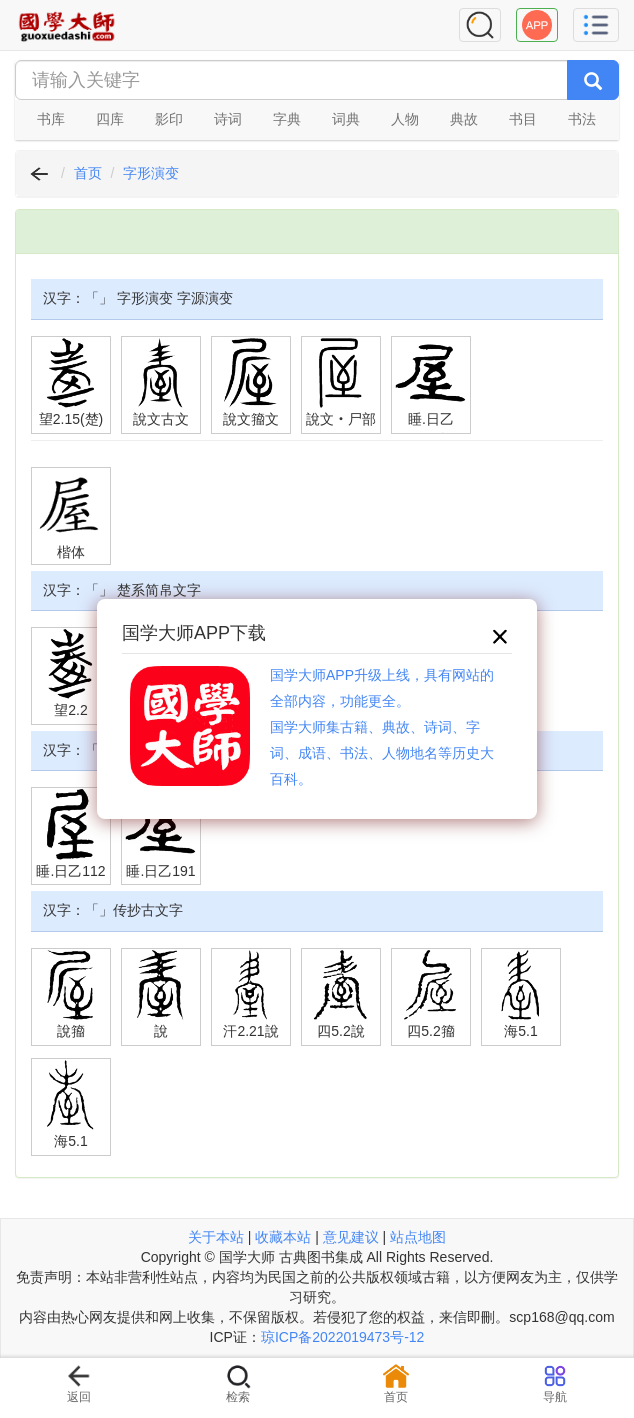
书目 (523, 119)
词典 (346, 119)
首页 (88, 173)
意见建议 (351, 1237)
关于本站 (216, 1237)
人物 (405, 119)
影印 (169, 119)
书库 (51, 119)
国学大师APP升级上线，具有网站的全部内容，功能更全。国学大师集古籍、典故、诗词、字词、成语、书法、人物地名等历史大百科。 (382, 727)
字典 (287, 119)
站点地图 (418, 1237)
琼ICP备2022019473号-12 (342, 1337)
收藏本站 (283, 1237)
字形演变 (151, 173)
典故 (464, 119)
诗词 (228, 119)
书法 (582, 119)
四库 (110, 119)
